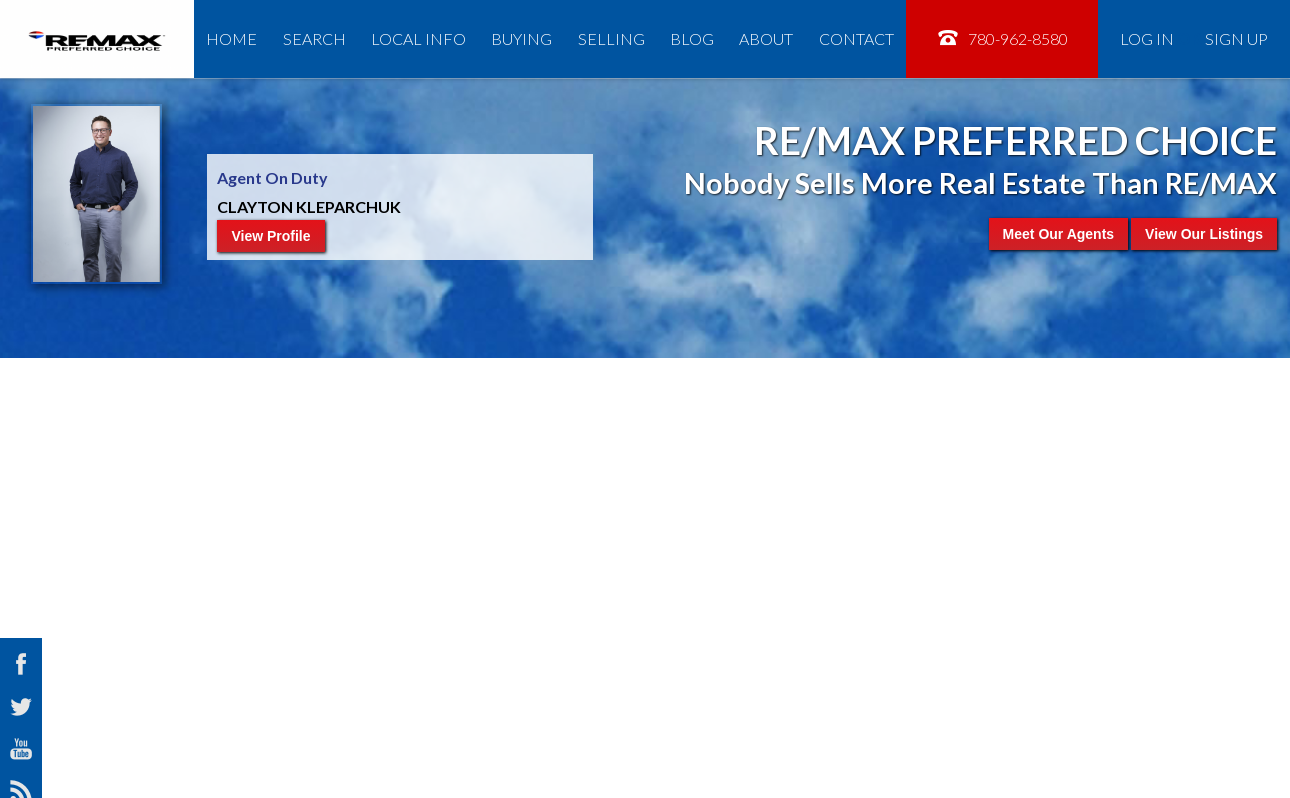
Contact (856, 38)
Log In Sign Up (1194, 38)
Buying (521, 38)
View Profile (270, 236)
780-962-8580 (1002, 37)
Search (314, 38)
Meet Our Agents (1059, 234)
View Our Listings (1204, 234)
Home (231, 38)
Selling (611, 38)
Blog (692, 38)
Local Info (418, 38)
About (766, 38)
